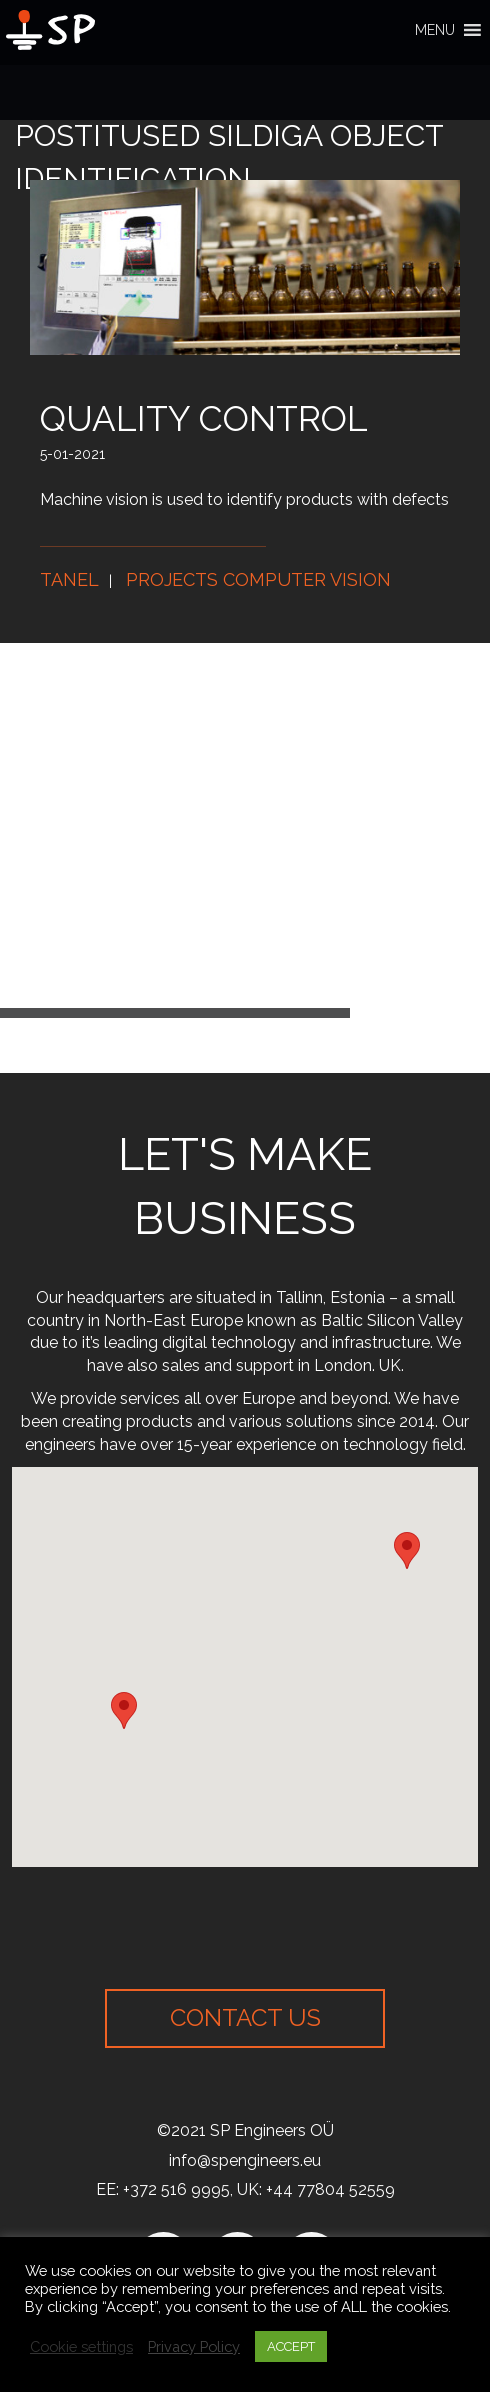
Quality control (204, 418)
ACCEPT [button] (291, 2346)
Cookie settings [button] (81, 2346)
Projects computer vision (258, 579)
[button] (435, 30)
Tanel (69, 579)
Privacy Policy (194, 2346)
